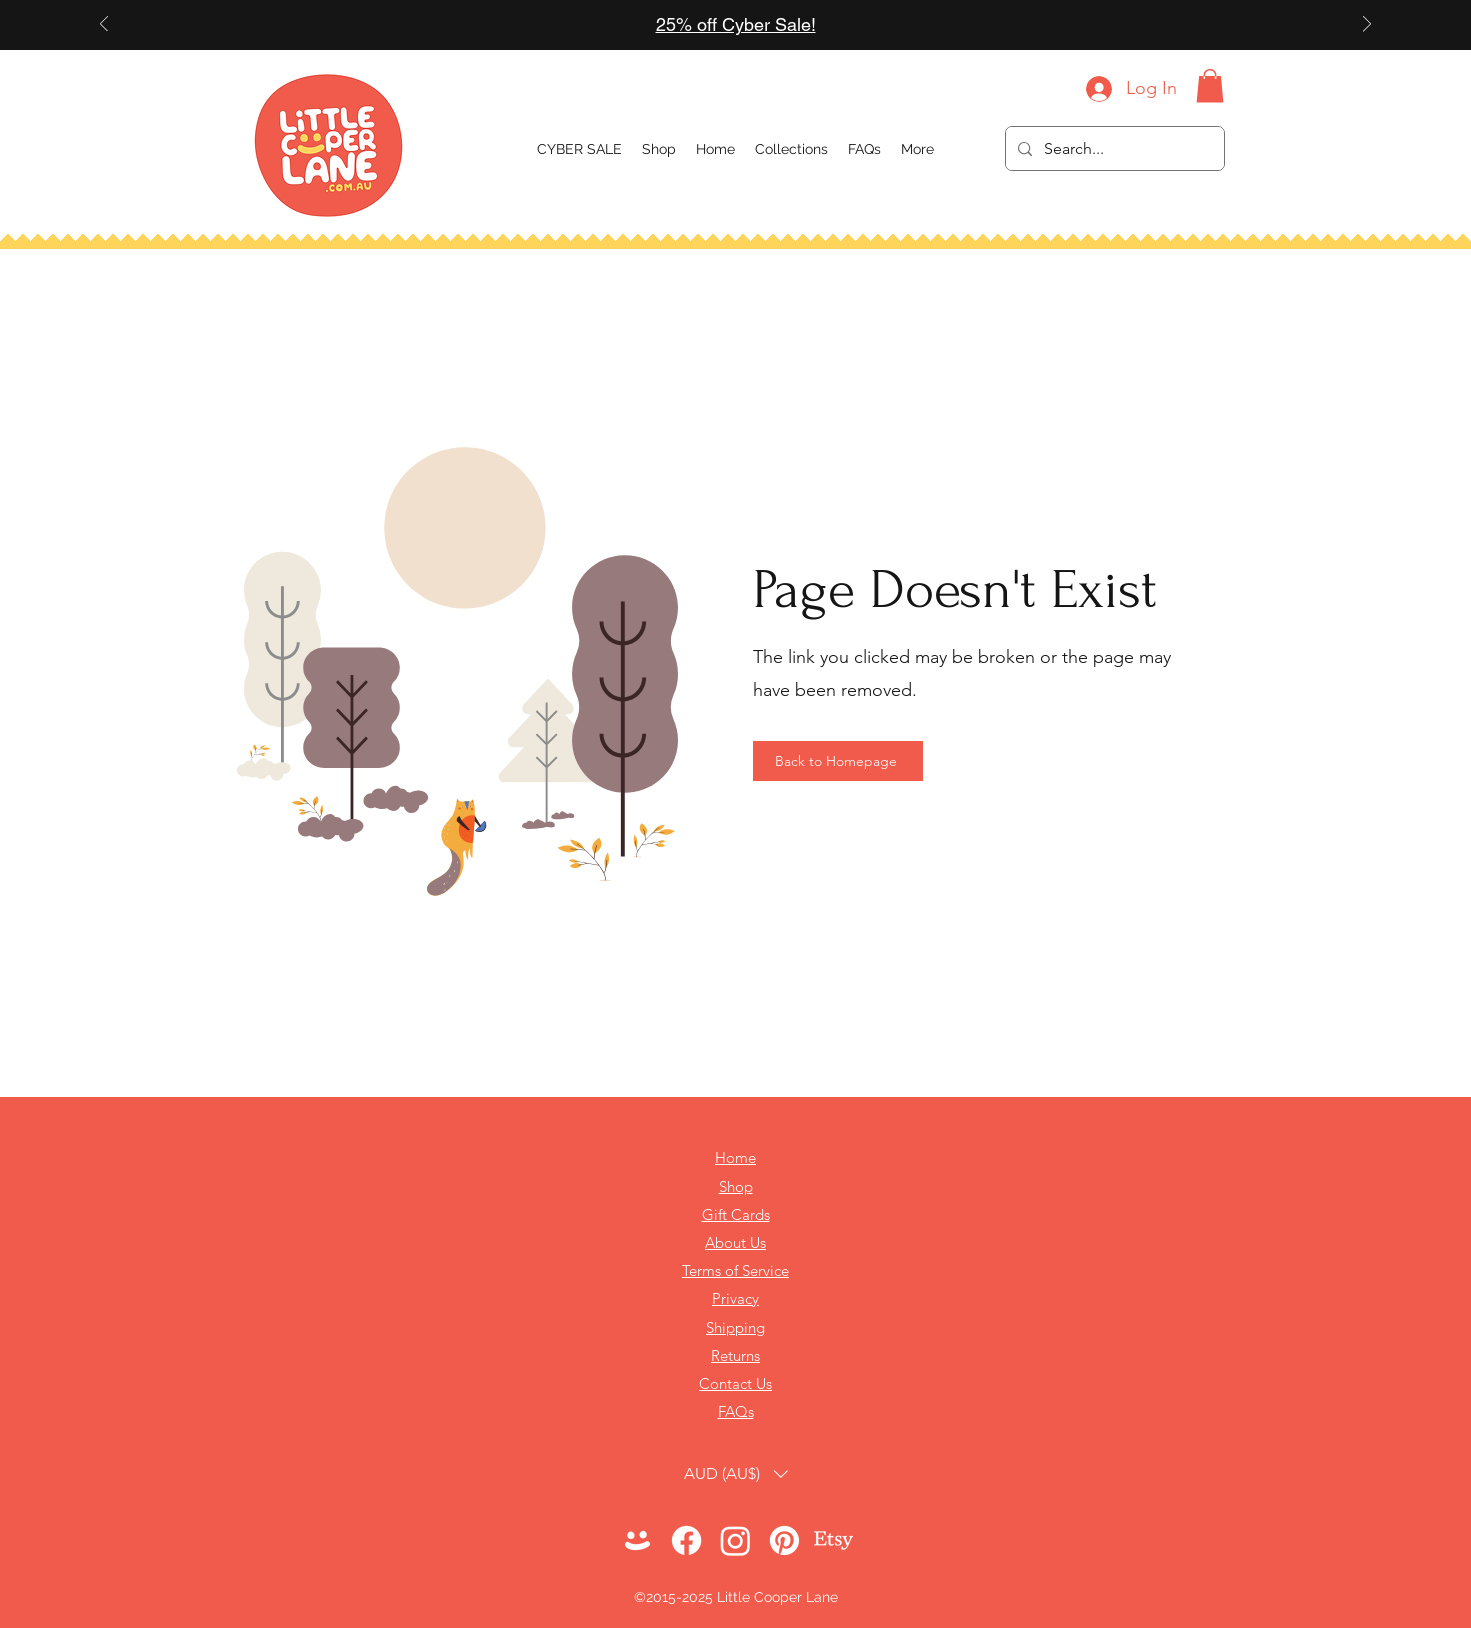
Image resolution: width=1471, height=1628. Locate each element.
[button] (791, 149)
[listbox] (736, 1473)
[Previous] (104, 25)
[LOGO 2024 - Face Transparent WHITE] (637, 1540)
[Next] (1367, 25)
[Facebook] (686, 1540)
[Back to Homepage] (838, 761)
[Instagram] (735, 1540)
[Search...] (1113, 149)
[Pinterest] (784, 1540)
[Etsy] (833, 1540)
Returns (735, 1355)
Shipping (735, 1327)
